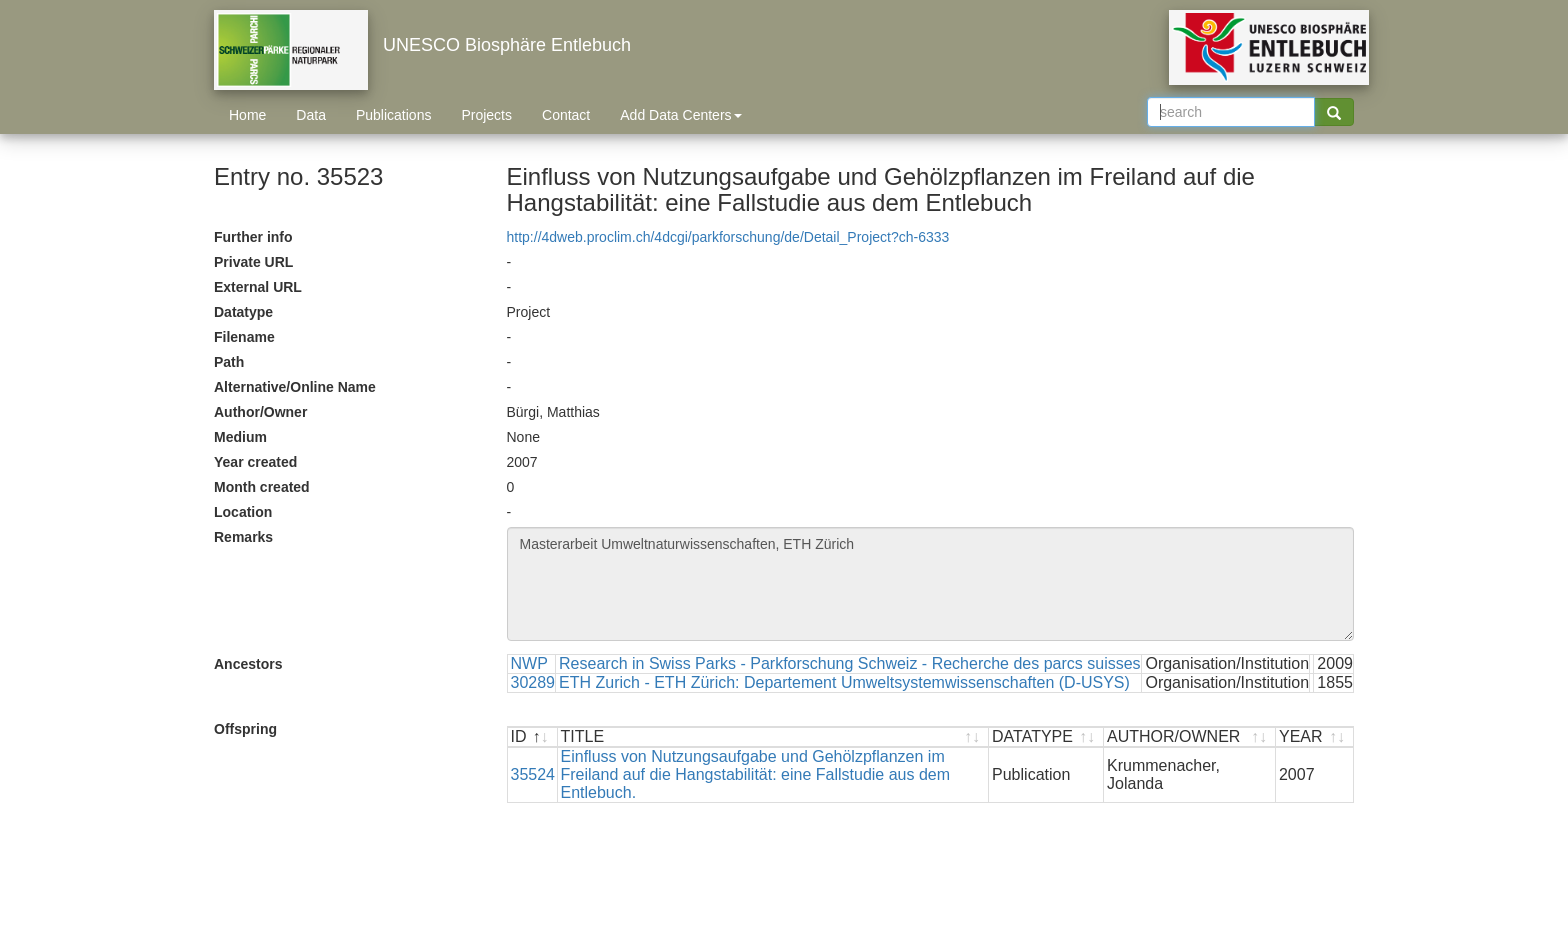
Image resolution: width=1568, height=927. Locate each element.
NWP (529, 663)
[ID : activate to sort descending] (533, 737)
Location (243, 512)
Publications (394, 115)
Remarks (243, 537)
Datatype (243, 312)
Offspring (245, 729)
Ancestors (248, 664)
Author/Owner (260, 412)
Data (311, 115)
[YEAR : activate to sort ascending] (1314, 737)
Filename (244, 337)
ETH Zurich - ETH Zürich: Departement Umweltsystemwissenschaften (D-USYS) (844, 682)
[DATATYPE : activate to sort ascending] (1046, 737)
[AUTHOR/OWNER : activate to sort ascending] (1190, 737)
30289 (533, 682)
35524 (533, 774)
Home (247, 115)
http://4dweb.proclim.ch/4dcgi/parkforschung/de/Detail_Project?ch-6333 (728, 237)
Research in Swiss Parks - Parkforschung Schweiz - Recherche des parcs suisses (850, 663)
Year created (255, 462)
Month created (262, 487)
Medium (240, 437)
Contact (566, 115)
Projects (486, 115)
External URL (258, 287)
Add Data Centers (680, 115)
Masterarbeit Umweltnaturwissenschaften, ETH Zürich (931, 584)
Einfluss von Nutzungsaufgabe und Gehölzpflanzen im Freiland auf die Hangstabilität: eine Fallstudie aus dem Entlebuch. (756, 774)
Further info (253, 237)
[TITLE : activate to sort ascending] (774, 737)
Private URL (253, 262)
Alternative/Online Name (295, 387)
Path (229, 362)
